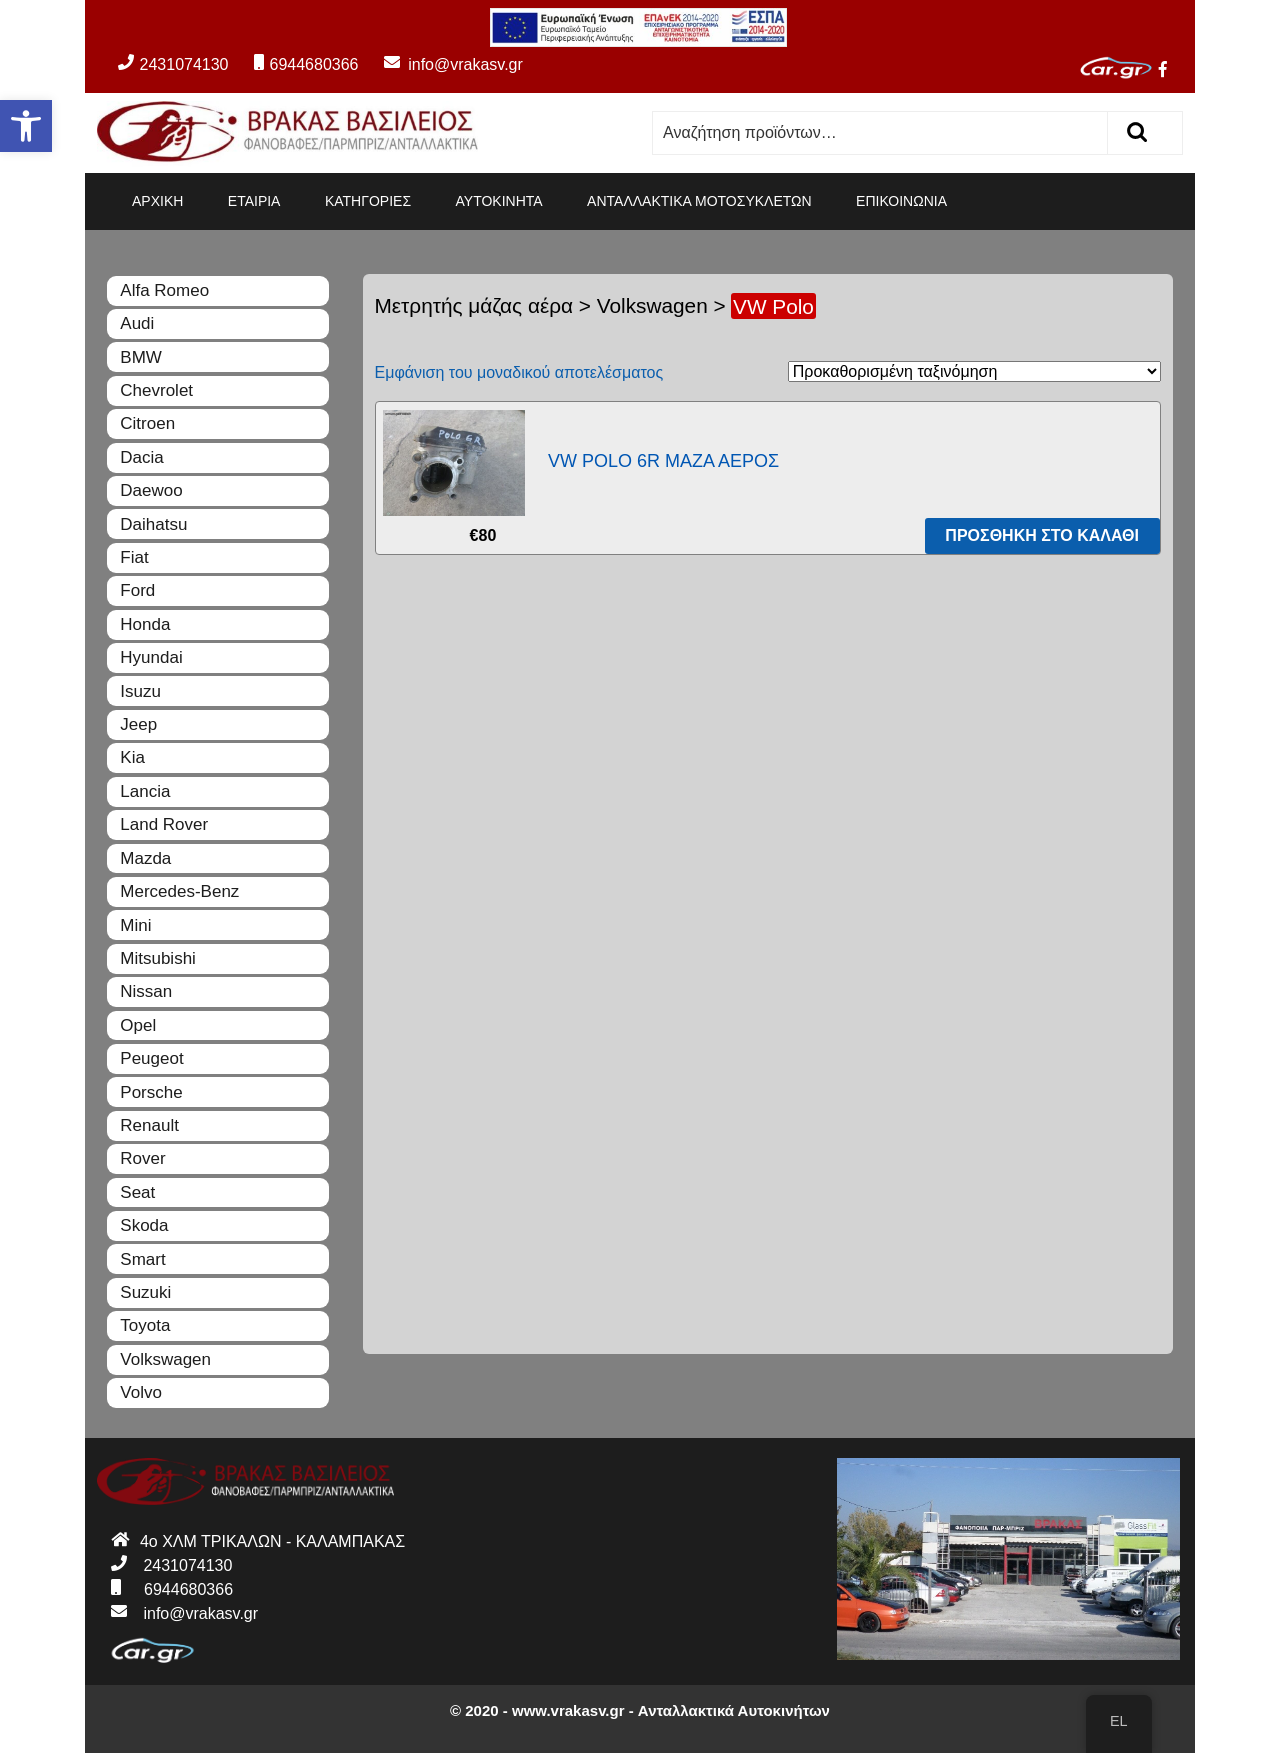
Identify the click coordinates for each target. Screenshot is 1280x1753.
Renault (149, 1125)
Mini (135, 925)
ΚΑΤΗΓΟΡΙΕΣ (368, 201)
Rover (142, 1158)
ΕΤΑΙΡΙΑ (254, 201)
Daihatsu (153, 524)
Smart (142, 1259)
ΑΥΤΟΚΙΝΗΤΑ (499, 201)
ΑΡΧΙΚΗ (157, 201)
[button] (26, 126)
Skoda (144, 1225)
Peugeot (151, 1058)
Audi (137, 323)
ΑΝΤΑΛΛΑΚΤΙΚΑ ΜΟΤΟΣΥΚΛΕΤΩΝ (699, 201)
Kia (132, 757)
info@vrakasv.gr (443, 64)
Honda (145, 624)
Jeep (138, 724)
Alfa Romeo (164, 290)
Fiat (134, 557)
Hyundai (151, 657)
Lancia (145, 791)
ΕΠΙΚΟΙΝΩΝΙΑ (901, 201)
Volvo (141, 1392)
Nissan (146, 991)
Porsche (151, 1092)
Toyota (145, 1325)
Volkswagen (652, 305)
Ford (137, 590)
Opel (138, 1025)
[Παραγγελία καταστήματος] (974, 371)
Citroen (147, 423)
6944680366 (306, 64)
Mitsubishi (158, 958)
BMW (141, 357)
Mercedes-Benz (179, 891)
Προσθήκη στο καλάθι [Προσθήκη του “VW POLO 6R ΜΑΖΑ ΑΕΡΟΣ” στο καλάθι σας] (1042, 535)
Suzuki (145, 1292)
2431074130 (173, 64)
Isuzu (140, 691)
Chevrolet (156, 390)
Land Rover (164, 824)
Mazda (145, 858)
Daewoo (151, 490)
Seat (137, 1192)
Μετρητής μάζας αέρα (474, 305)
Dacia (141, 457)
